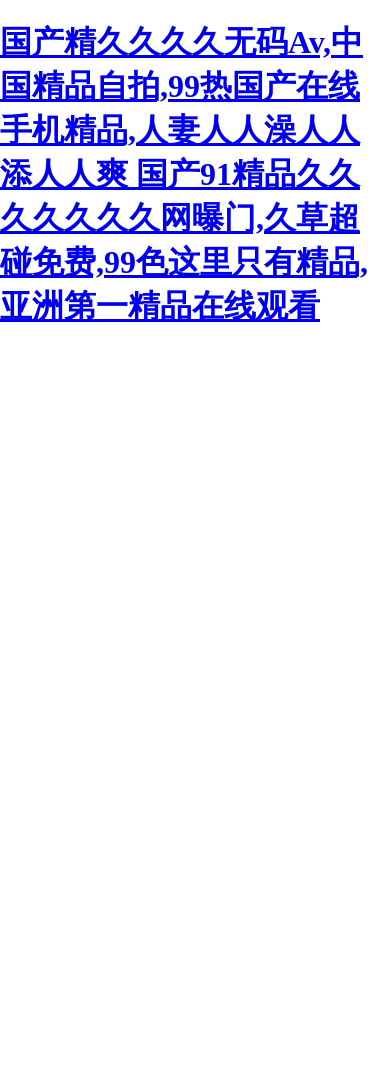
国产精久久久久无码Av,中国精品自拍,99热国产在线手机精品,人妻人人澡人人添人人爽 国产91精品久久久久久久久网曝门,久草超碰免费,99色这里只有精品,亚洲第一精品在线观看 (184, 174)
